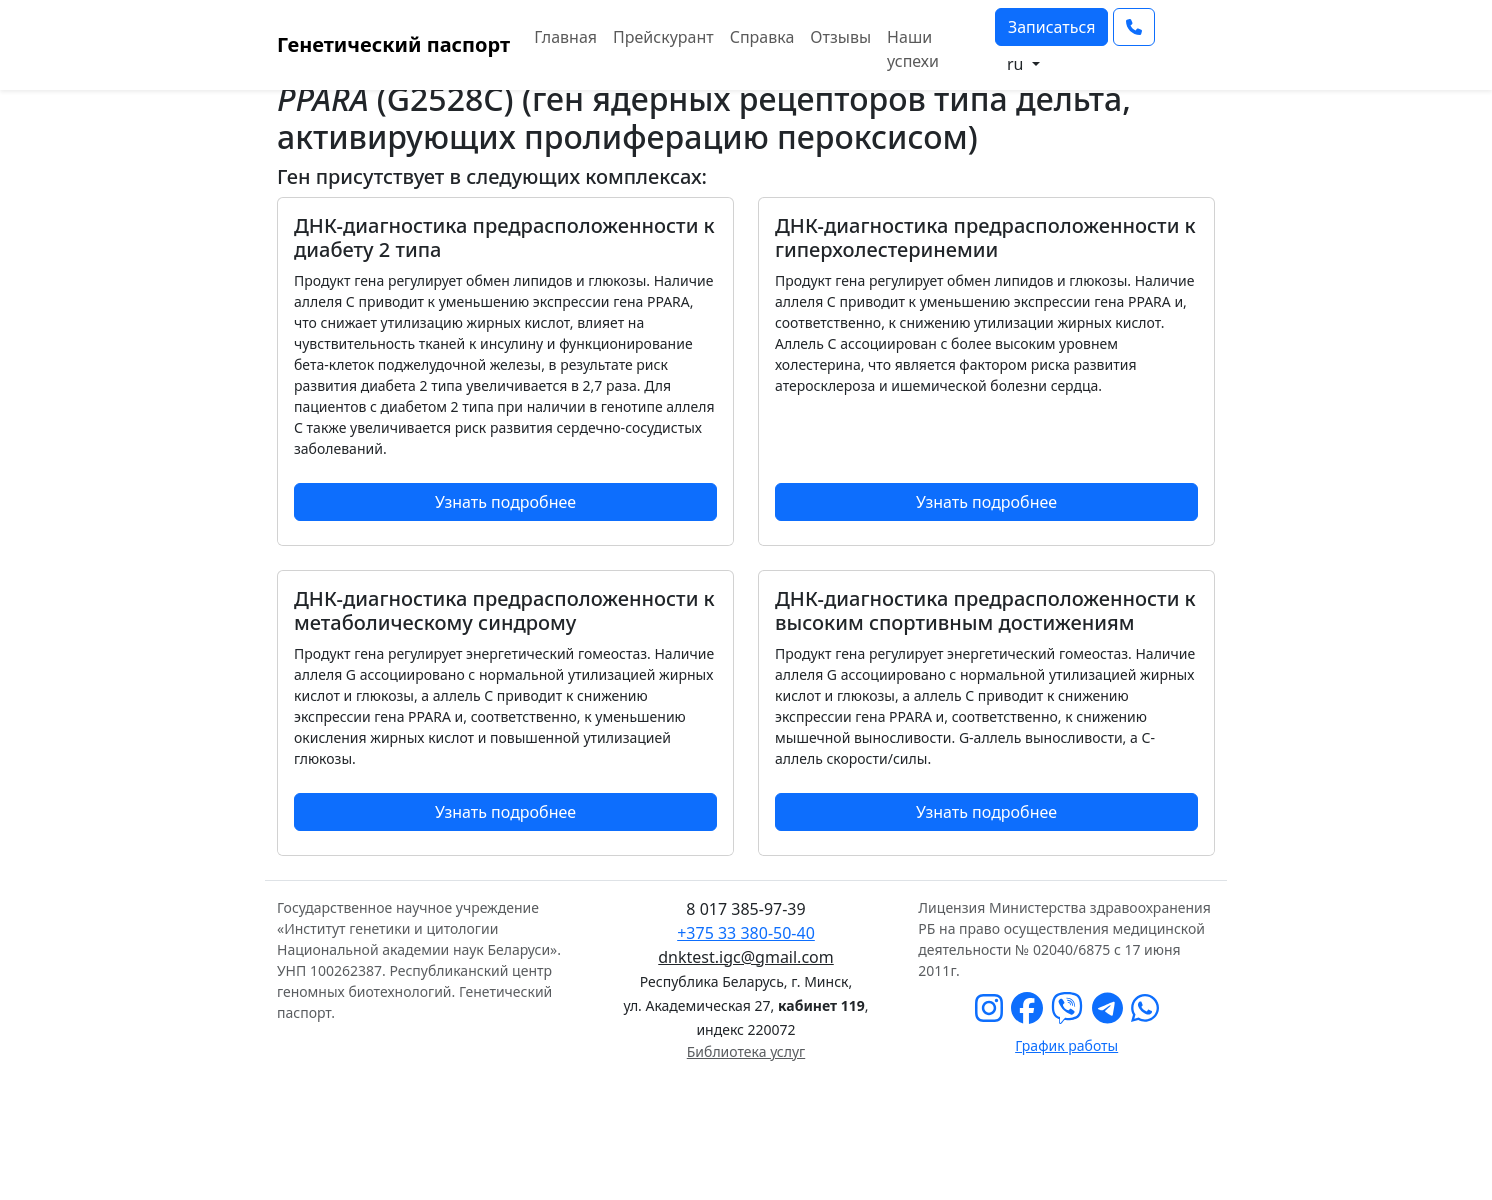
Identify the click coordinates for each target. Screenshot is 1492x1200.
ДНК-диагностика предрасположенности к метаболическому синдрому (504, 610)
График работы (1066, 1045)
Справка (762, 37)
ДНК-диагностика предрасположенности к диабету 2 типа (504, 237)
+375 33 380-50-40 (746, 933)
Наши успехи (913, 49)
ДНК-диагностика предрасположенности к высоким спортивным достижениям (985, 610)
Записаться (1052, 27)
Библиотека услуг (746, 1051)
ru (1017, 64)
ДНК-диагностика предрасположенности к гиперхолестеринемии (985, 237)
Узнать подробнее (505, 502)
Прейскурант (663, 37)
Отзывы (840, 37)
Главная (565, 37)
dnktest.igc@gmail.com (745, 957)
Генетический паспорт (393, 44)
